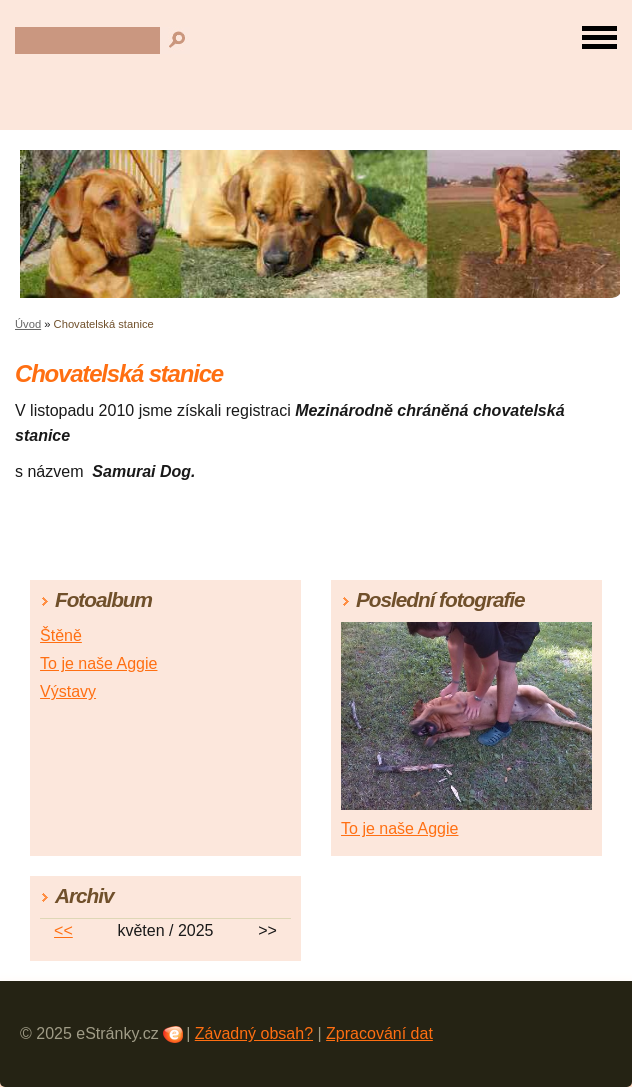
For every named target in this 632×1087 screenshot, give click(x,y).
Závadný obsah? (254, 1033)
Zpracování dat (379, 1033)
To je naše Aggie (98, 663)
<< (63, 930)
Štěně (61, 635)
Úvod (28, 324)
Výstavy (68, 691)
